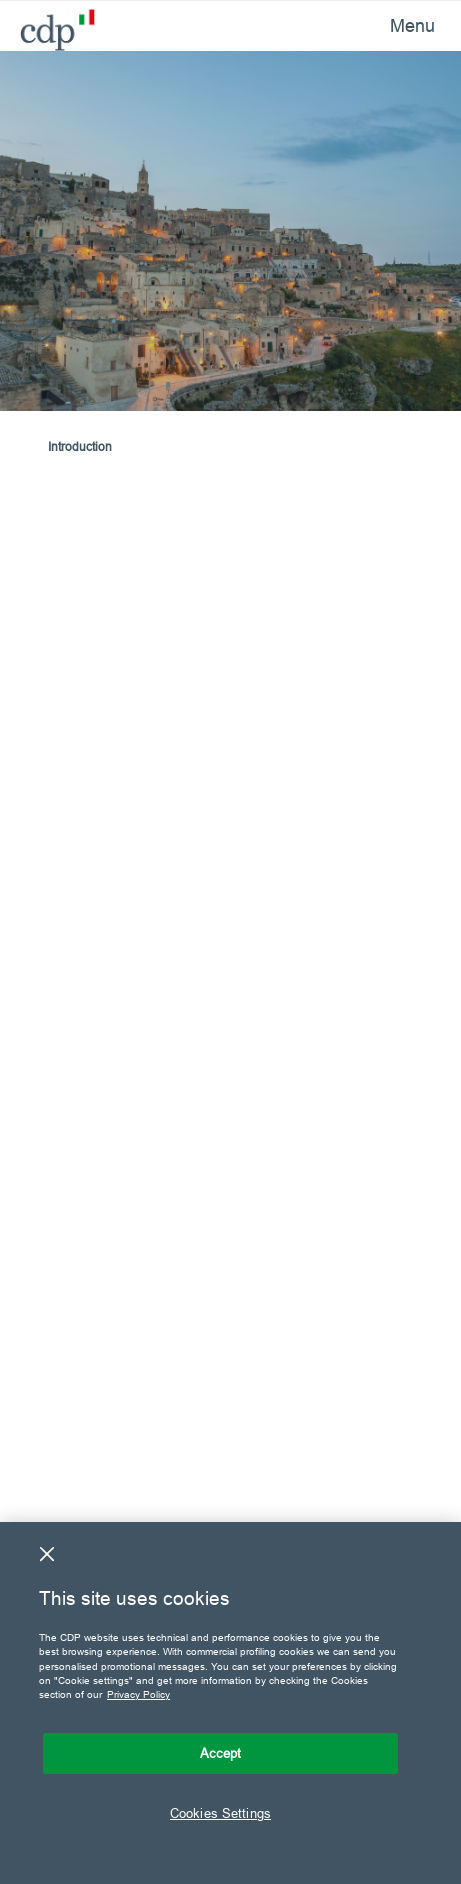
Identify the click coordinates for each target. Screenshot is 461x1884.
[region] (230, 1703)
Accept (221, 1753)
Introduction (80, 446)
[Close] (47, 1554)
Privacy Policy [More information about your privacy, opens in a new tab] (138, 1694)
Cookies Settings (220, 1813)
